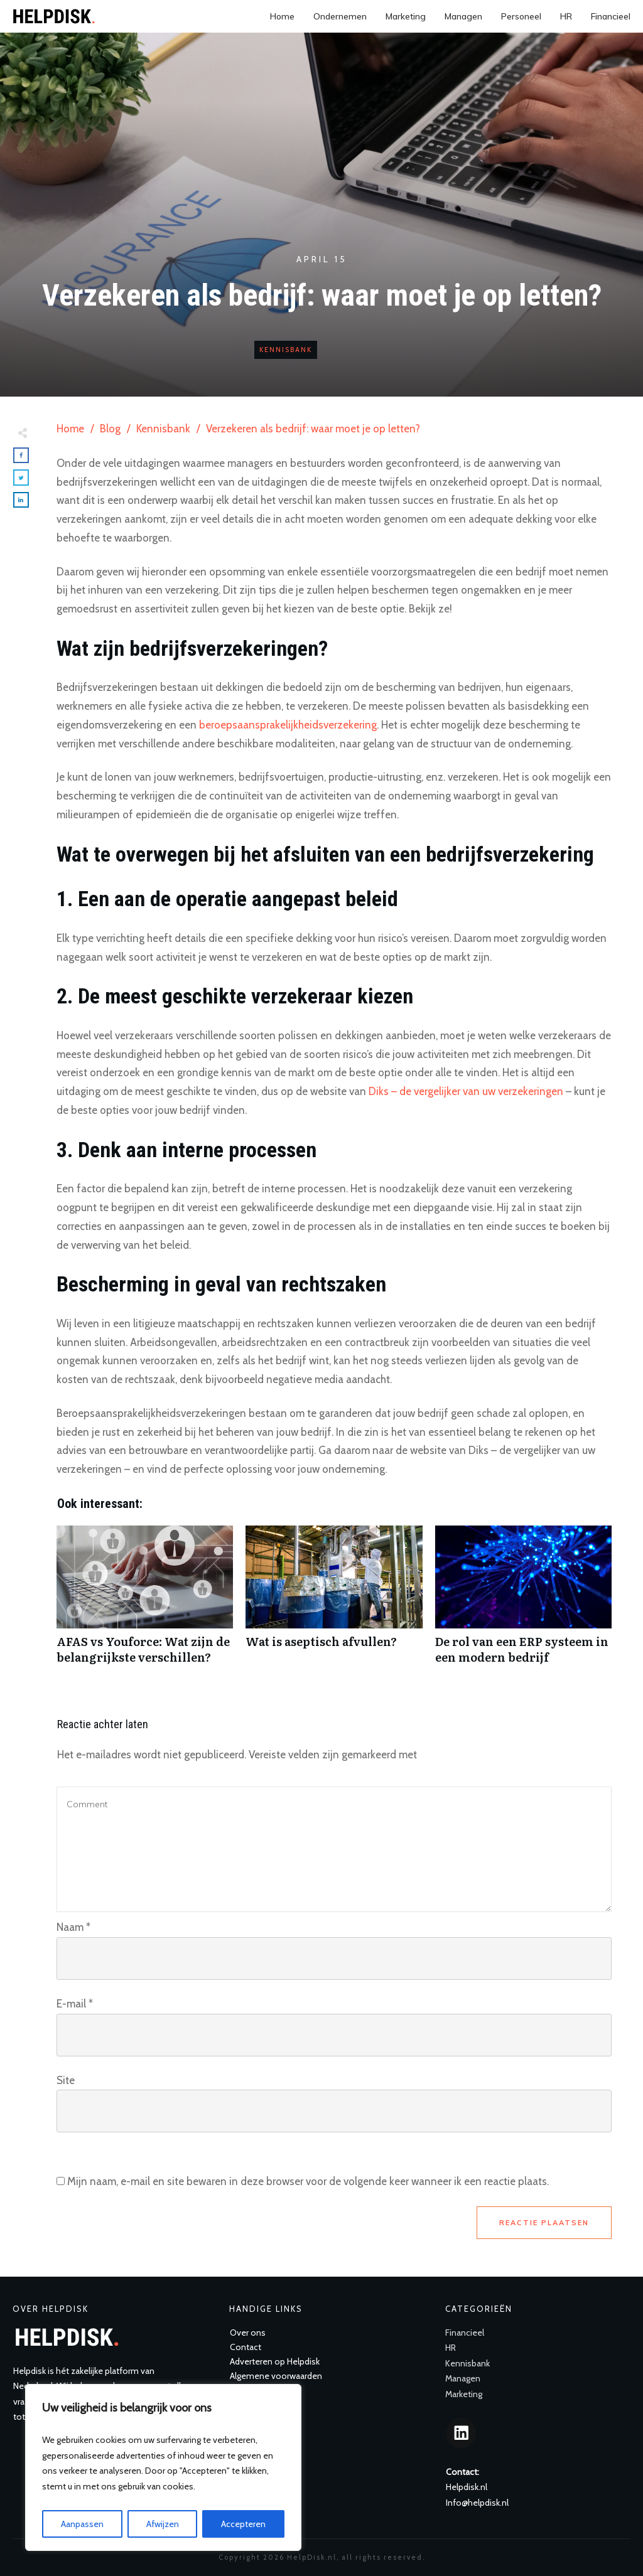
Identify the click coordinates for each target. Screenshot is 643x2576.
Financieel (464, 2332)
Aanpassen (82, 2524)
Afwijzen (162, 2524)
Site (66, 2080)
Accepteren (243, 2524)
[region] (163, 2467)
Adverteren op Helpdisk (275, 2361)
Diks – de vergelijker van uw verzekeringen (466, 1091)
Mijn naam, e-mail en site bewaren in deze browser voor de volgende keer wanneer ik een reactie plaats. (308, 2181)
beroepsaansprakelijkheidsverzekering (288, 725)
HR (450, 2347)
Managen (462, 2378)
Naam (73, 1927)
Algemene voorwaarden (276, 2375)
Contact (245, 2347)
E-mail (75, 2003)
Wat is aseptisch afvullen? (334, 1601)
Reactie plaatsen (544, 2222)
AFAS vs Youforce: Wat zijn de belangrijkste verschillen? (145, 1601)
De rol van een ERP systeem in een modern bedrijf (523, 1601)
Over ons (248, 2332)
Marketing (463, 2394)
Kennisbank (285, 349)
